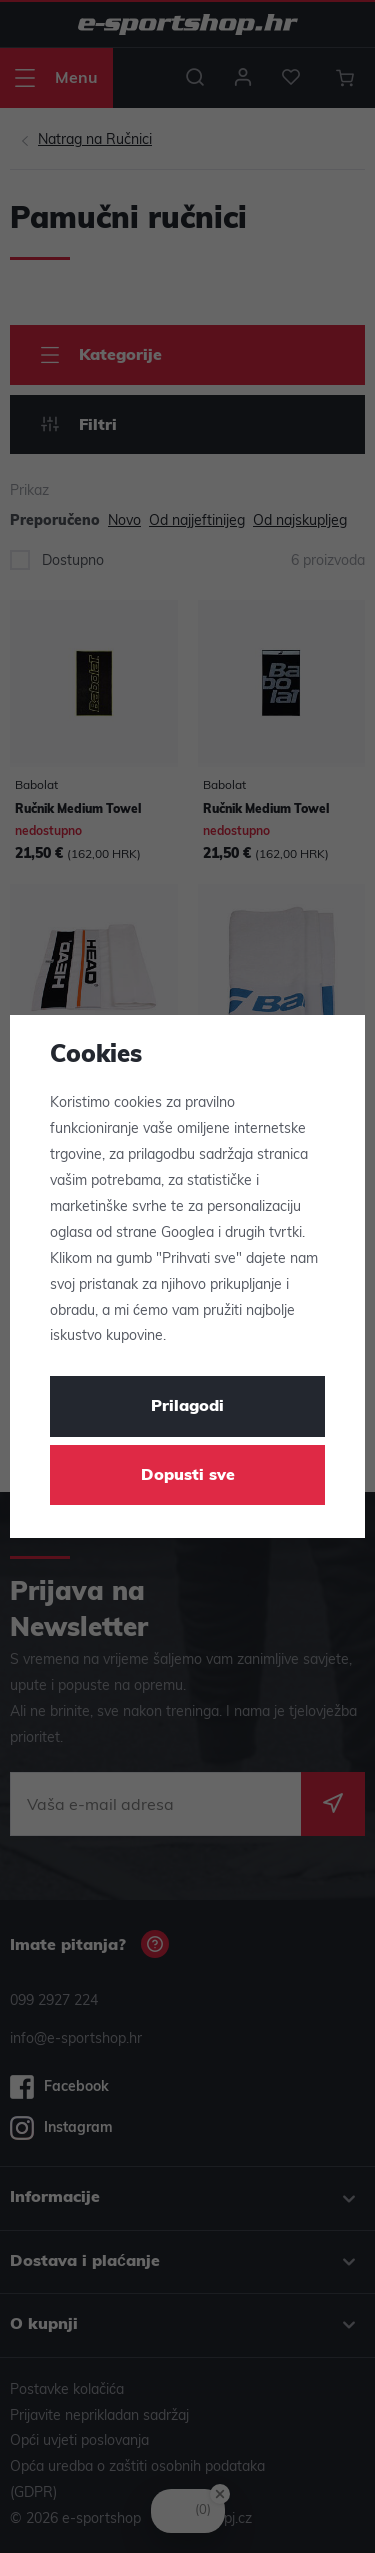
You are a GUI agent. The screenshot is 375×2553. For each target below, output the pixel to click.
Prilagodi (187, 1407)
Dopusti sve (188, 1476)
